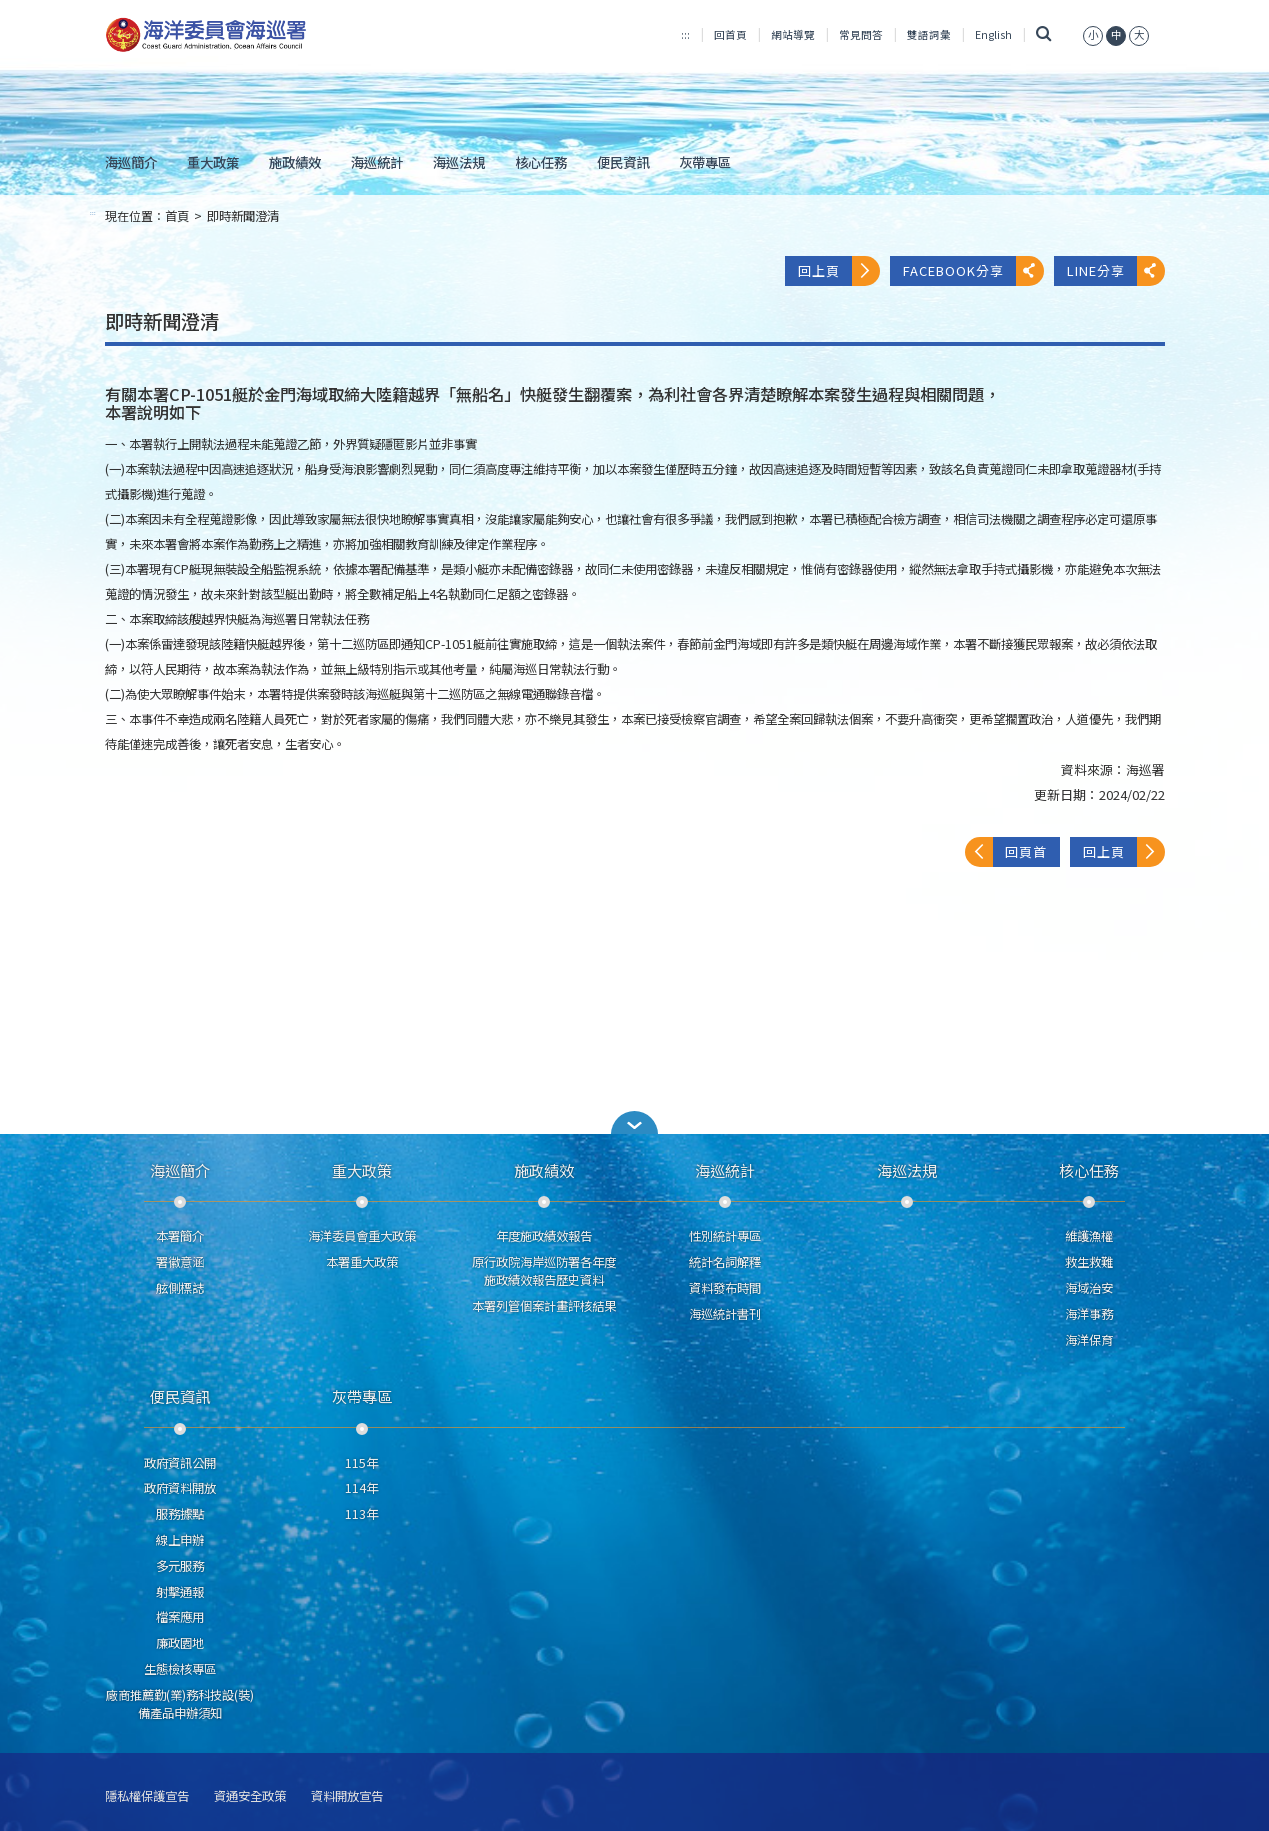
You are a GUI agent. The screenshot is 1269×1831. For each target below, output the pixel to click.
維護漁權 (1089, 1236)
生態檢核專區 (180, 1669)
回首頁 (730, 34)
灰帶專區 (705, 162)
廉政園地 (180, 1643)
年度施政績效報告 (544, 1236)
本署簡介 (180, 1236)
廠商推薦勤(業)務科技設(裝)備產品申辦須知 (180, 1704)
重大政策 (213, 162)
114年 (361, 1488)
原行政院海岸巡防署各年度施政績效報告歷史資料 (544, 1271)
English (993, 34)
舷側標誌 (180, 1288)
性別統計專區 (725, 1236)
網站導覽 (793, 34)
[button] (635, 1122)
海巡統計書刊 (725, 1314)
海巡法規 (459, 162)
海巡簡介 (131, 162)
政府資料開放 (180, 1488)
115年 (361, 1463)
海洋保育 (1089, 1340)
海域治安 (1089, 1288)
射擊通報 (180, 1592)
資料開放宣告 (347, 1796)
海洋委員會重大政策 (362, 1236)
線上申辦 (180, 1540)
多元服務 (180, 1566)
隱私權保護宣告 (147, 1796)
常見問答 (861, 34)
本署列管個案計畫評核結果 (544, 1306)
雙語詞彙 (929, 34)
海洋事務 (1089, 1314)
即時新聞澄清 (243, 216)
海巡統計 (377, 162)
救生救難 (1089, 1262)
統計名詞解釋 (725, 1262)
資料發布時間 (725, 1288)
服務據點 (180, 1514)
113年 (361, 1514)
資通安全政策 (250, 1796)
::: (685, 34)
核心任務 (541, 162)
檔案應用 (180, 1617)
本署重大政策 (362, 1262)
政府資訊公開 (180, 1463)
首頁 (177, 216)
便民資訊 (623, 162)
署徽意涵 (180, 1262)
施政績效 (295, 162)
